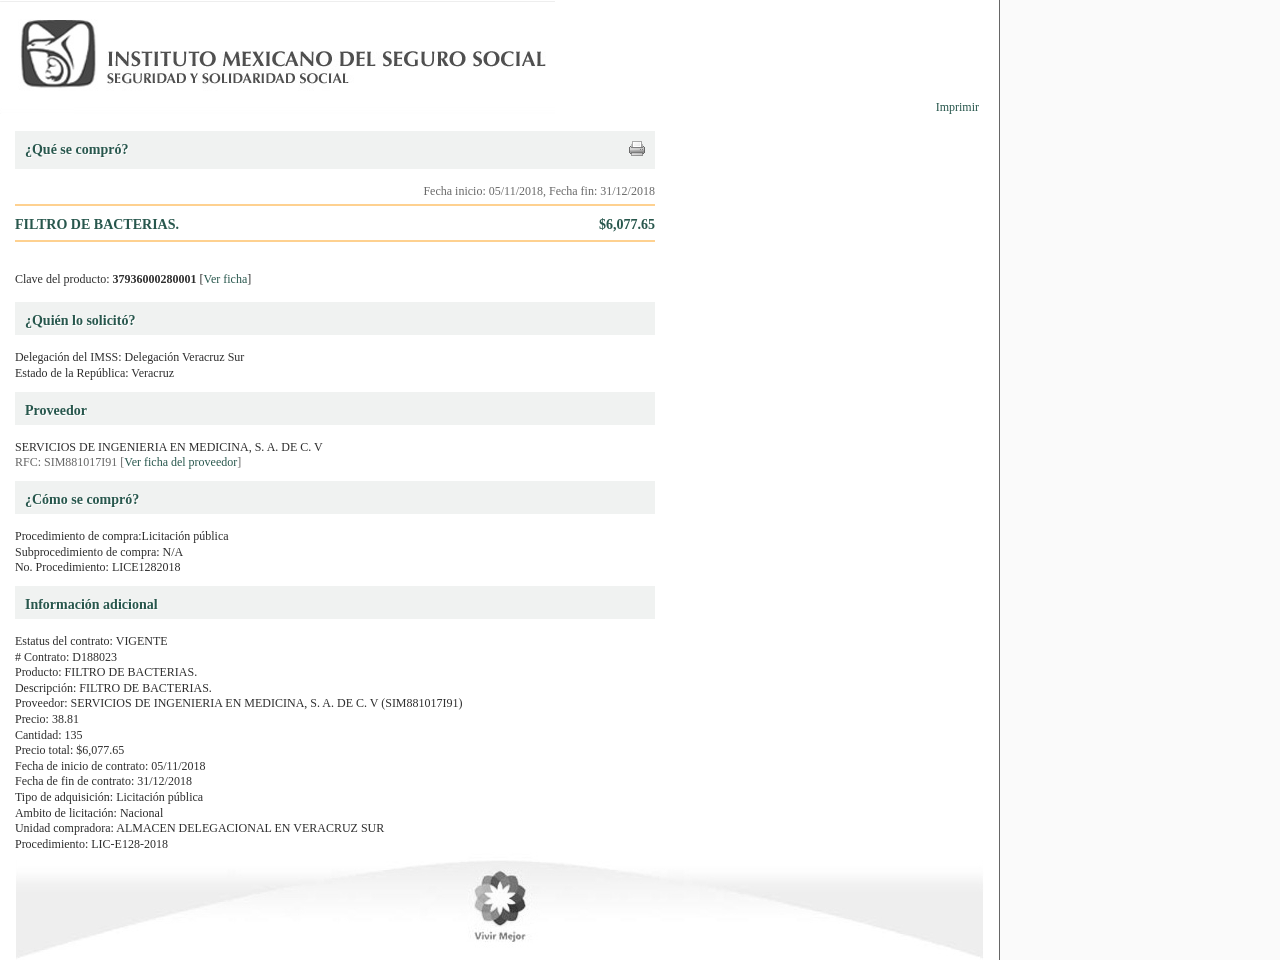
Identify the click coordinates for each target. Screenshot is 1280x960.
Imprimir (957, 107)
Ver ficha (226, 279)
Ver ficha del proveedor (180, 462)
